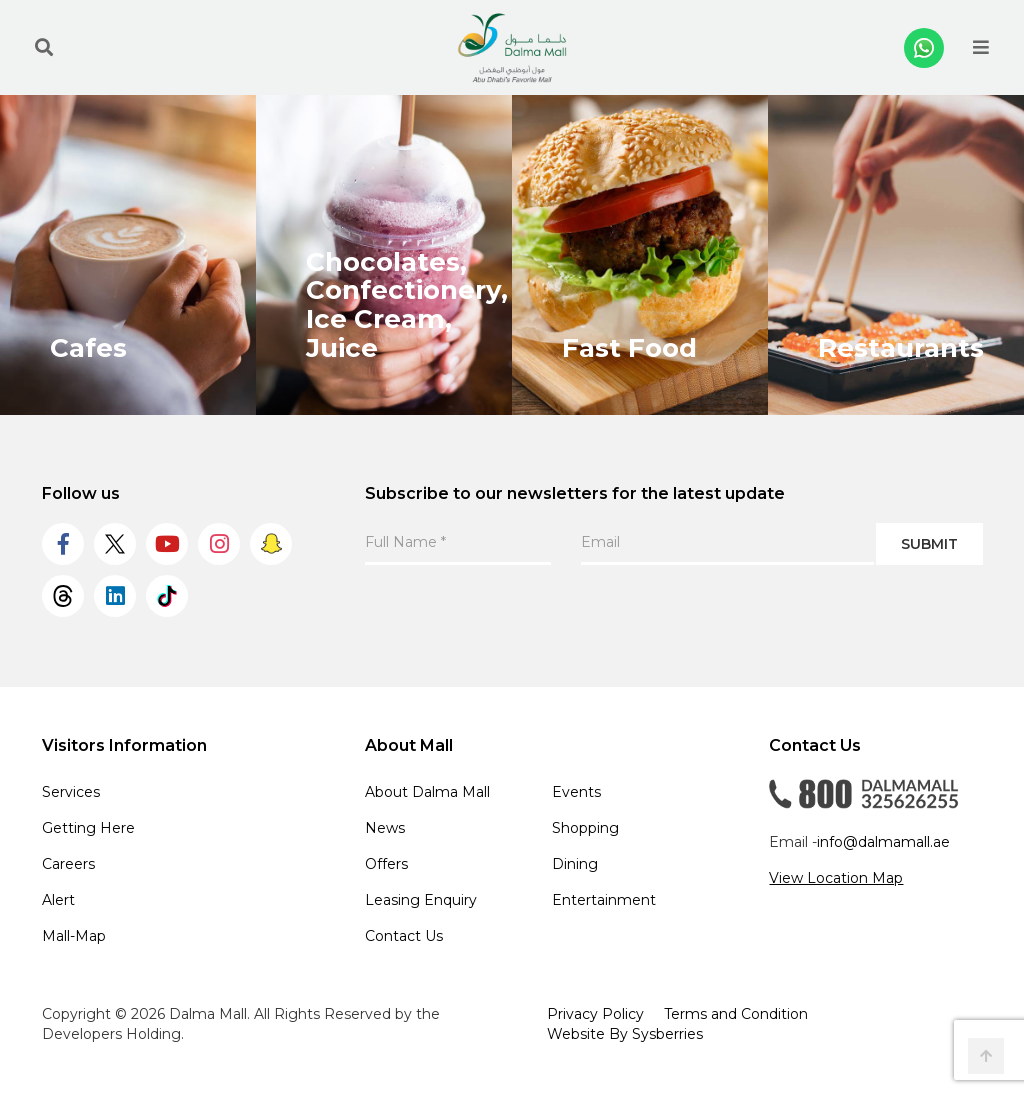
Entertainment (604, 900)
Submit (929, 544)
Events (576, 792)
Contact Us (404, 936)
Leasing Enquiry (421, 900)
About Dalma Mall (427, 792)
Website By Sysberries (625, 1034)
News (385, 828)
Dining (575, 864)
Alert (58, 900)
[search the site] (44, 48)
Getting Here (88, 828)
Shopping (585, 828)
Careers (68, 864)
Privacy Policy (595, 1014)
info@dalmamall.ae (883, 842)
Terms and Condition (736, 1014)
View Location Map (836, 878)
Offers (386, 864)
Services (71, 792)
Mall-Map (74, 936)
